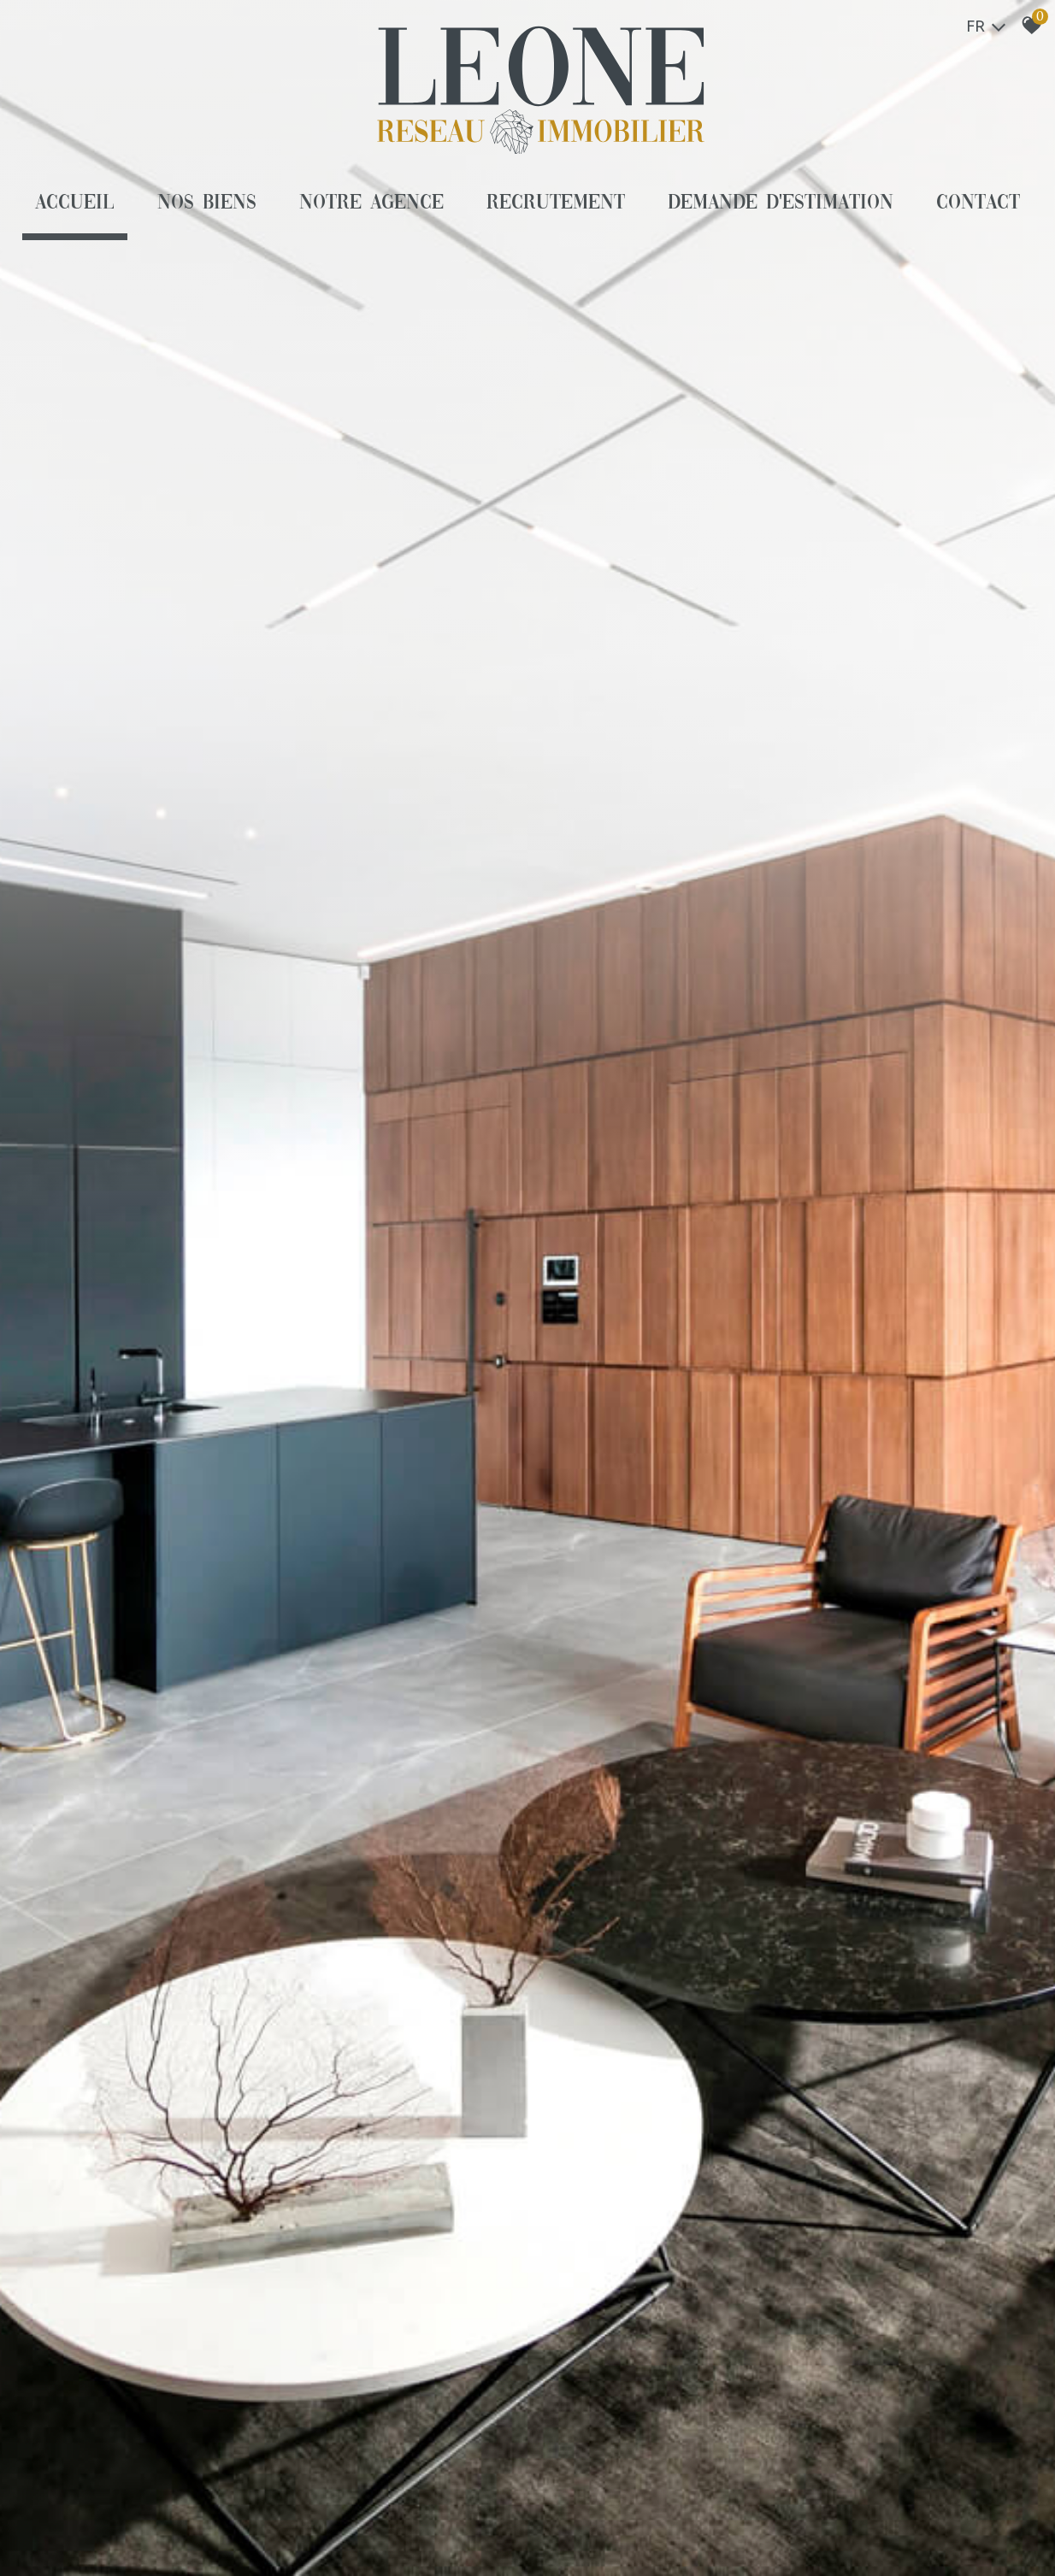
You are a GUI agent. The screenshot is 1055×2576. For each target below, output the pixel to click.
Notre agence (371, 203)
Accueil (75, 203)
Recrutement (555, 203)
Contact (978, 203)
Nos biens (206, 203)
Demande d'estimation (781, 203)
